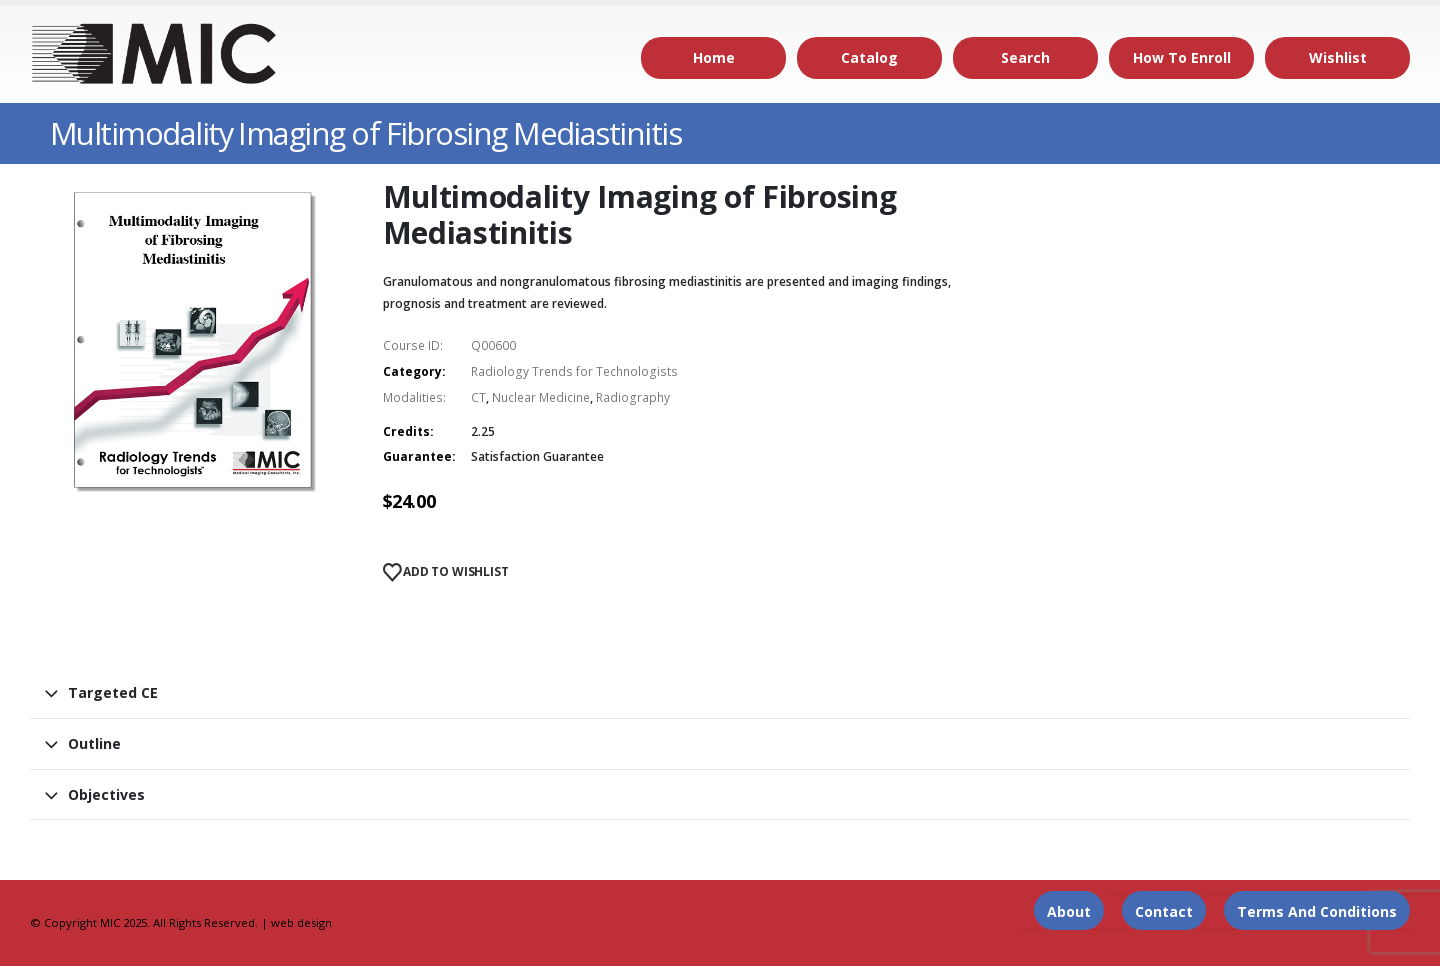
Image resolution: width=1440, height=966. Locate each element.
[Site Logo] (155, 54)
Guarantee (417, 456)
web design (301, 922)
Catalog (869, 57)
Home (714, 57)
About (1069, 911)
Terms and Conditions (1317, 911)
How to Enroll (1182, 57)
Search (1025, 57)
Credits (406, 431)
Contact (1164, 911)
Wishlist (1338, 57)
